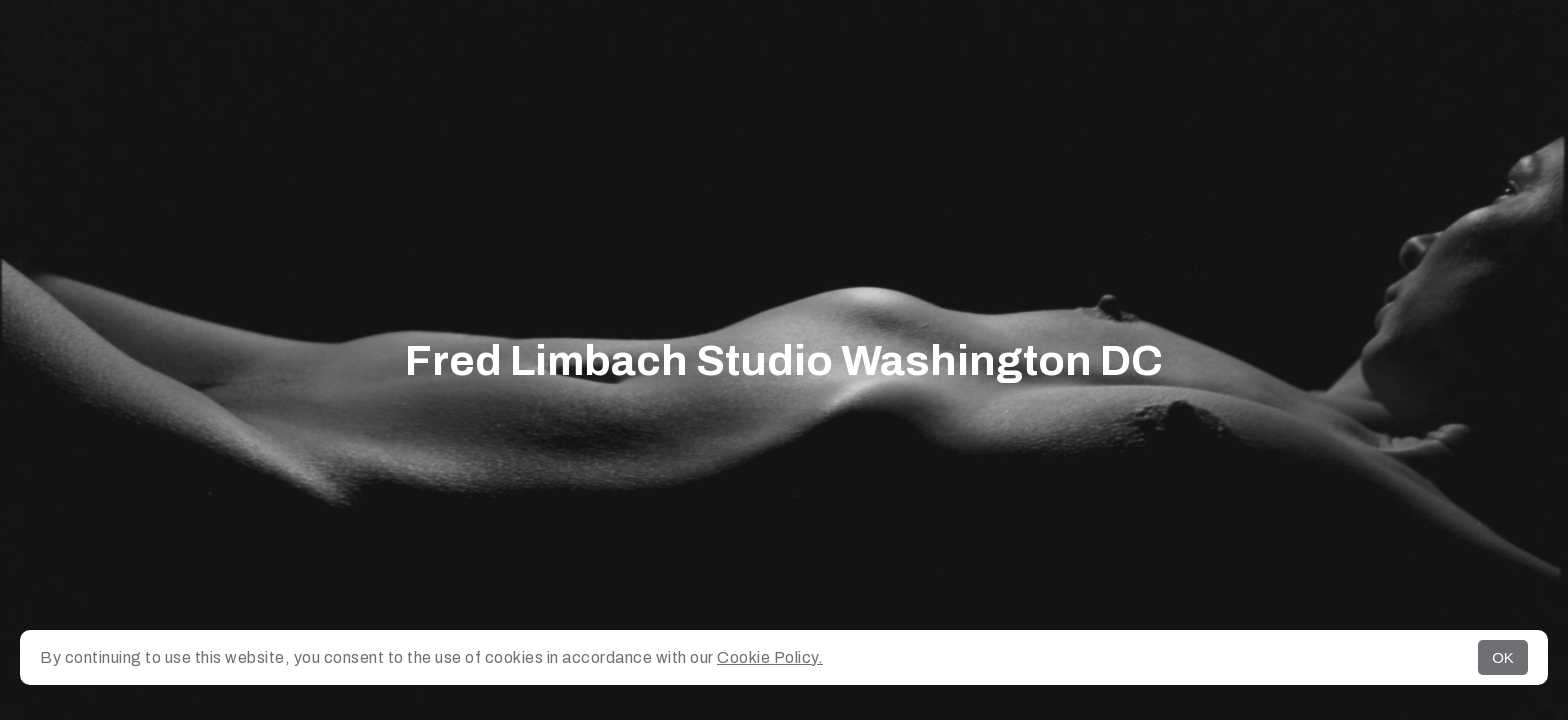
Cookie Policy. (770, 657)
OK (1503, 657)
